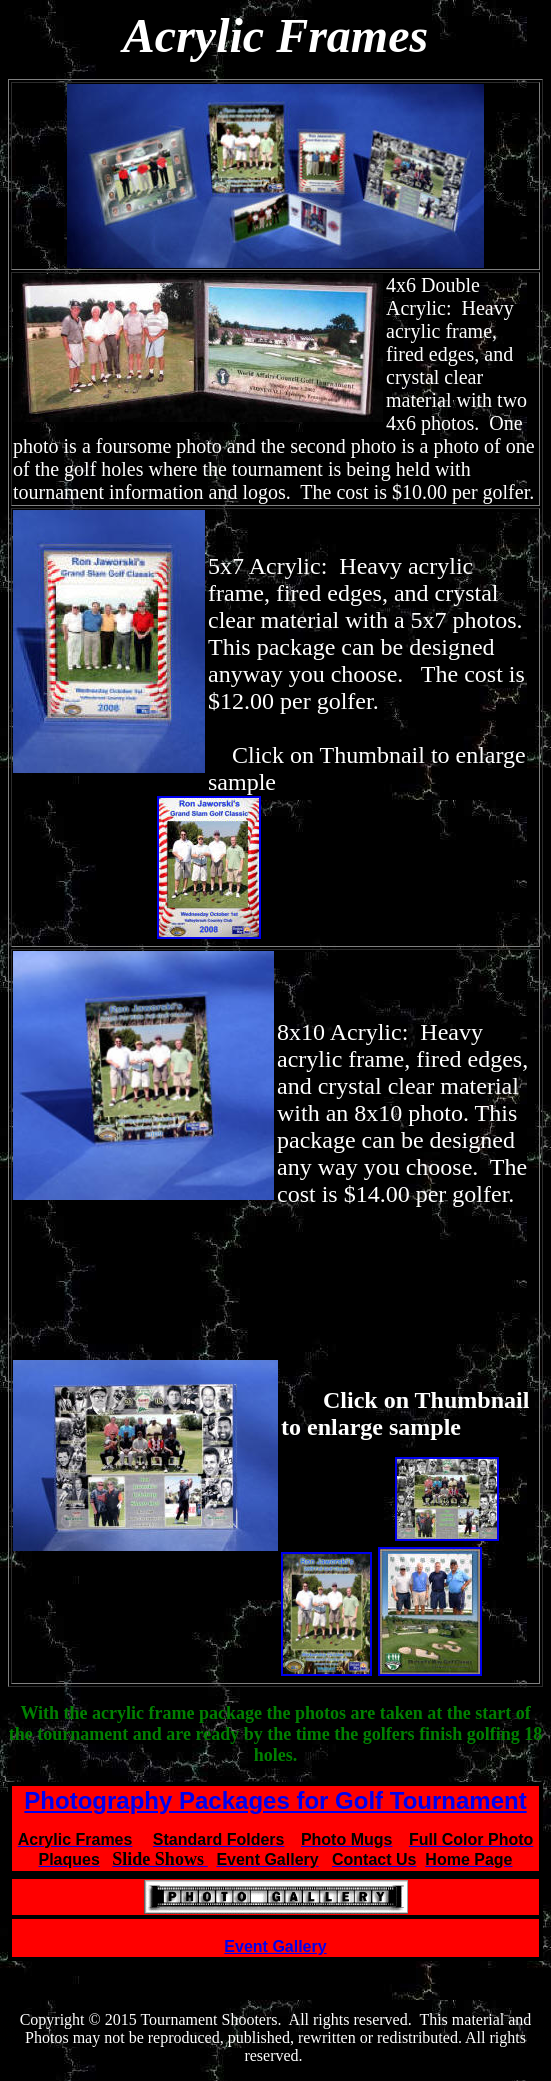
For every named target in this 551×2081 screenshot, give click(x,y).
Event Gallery (275, 1946)
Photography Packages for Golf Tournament (275, 1800)
